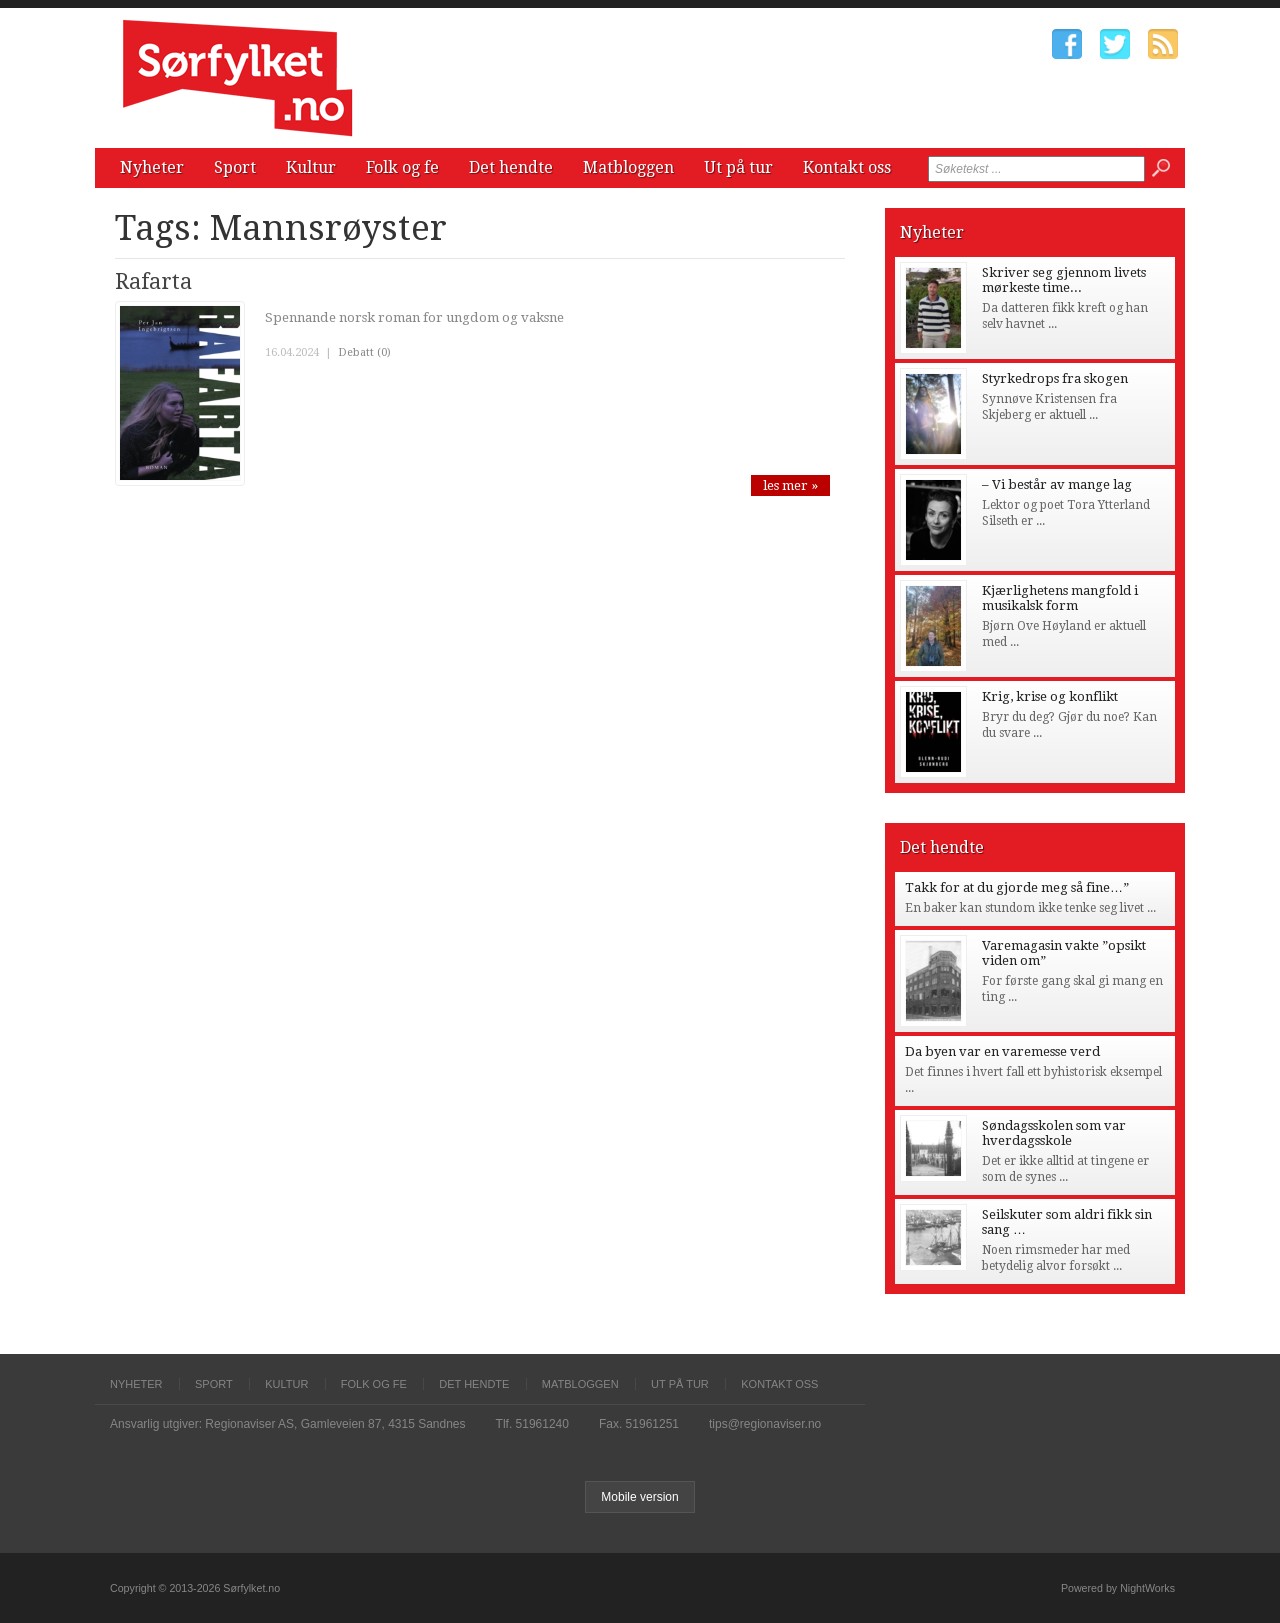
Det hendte (511, 167)
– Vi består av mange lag (1057, 484)
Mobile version (639, 1497)
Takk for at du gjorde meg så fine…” (1017, 887)
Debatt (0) (364, 352)
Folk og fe (402, 167)
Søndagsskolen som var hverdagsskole (1054, 1133)
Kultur (311, 167)
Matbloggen (628, 167)
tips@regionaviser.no (765, 1424)
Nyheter (152, 167)
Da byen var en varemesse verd (1002, 1051)
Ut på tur (738, 167)
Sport (235, 167)
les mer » (790, 485)
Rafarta (153, 281)
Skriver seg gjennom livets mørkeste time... (1064, 280)
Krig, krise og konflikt (1050, 696)
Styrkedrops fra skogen (1055, 378)
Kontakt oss (847, 167)
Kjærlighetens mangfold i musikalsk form (1060, 598)
